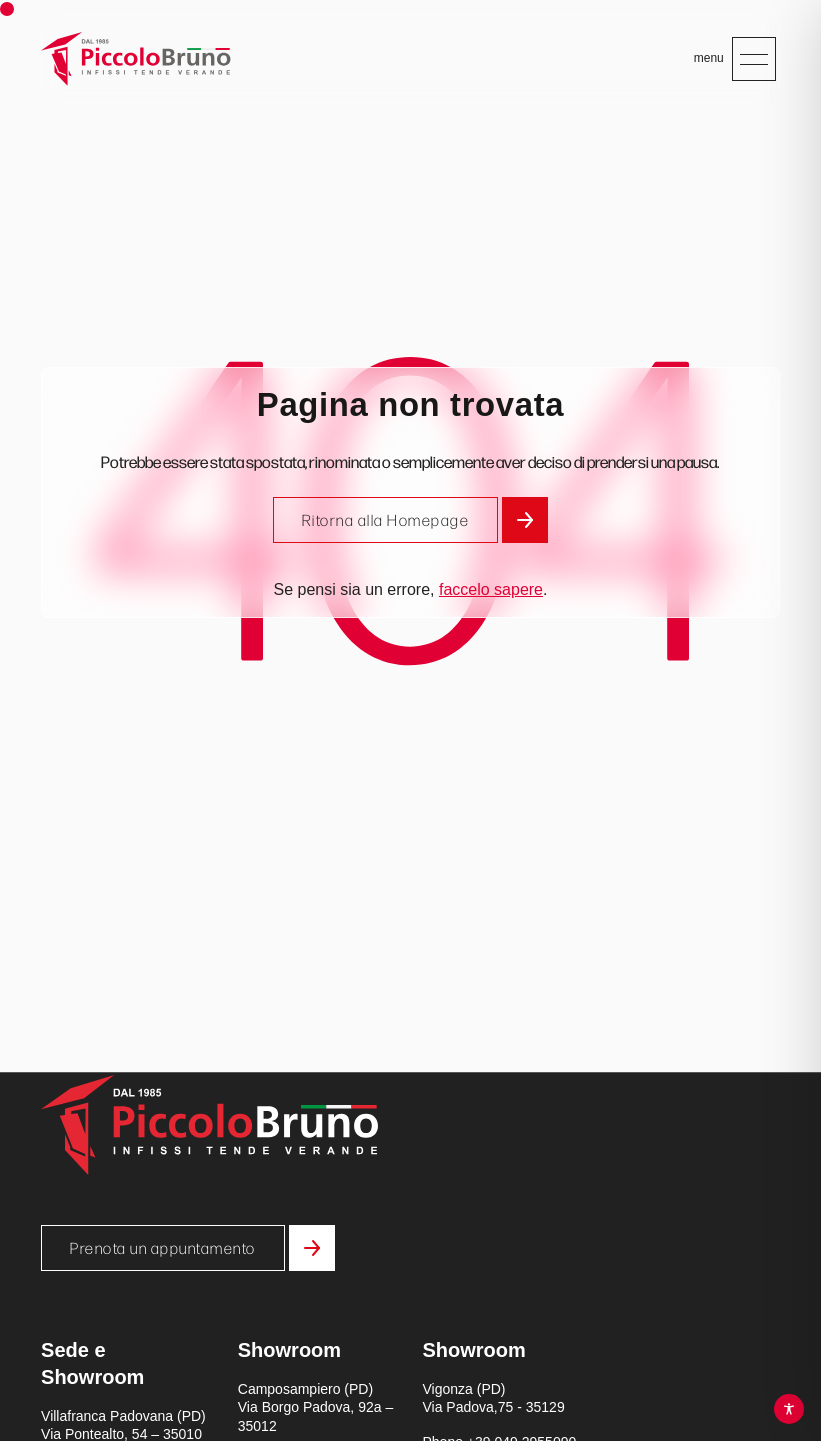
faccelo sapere (491, 589)
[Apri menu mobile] (754, 59)
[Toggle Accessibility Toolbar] (789, 1409)
